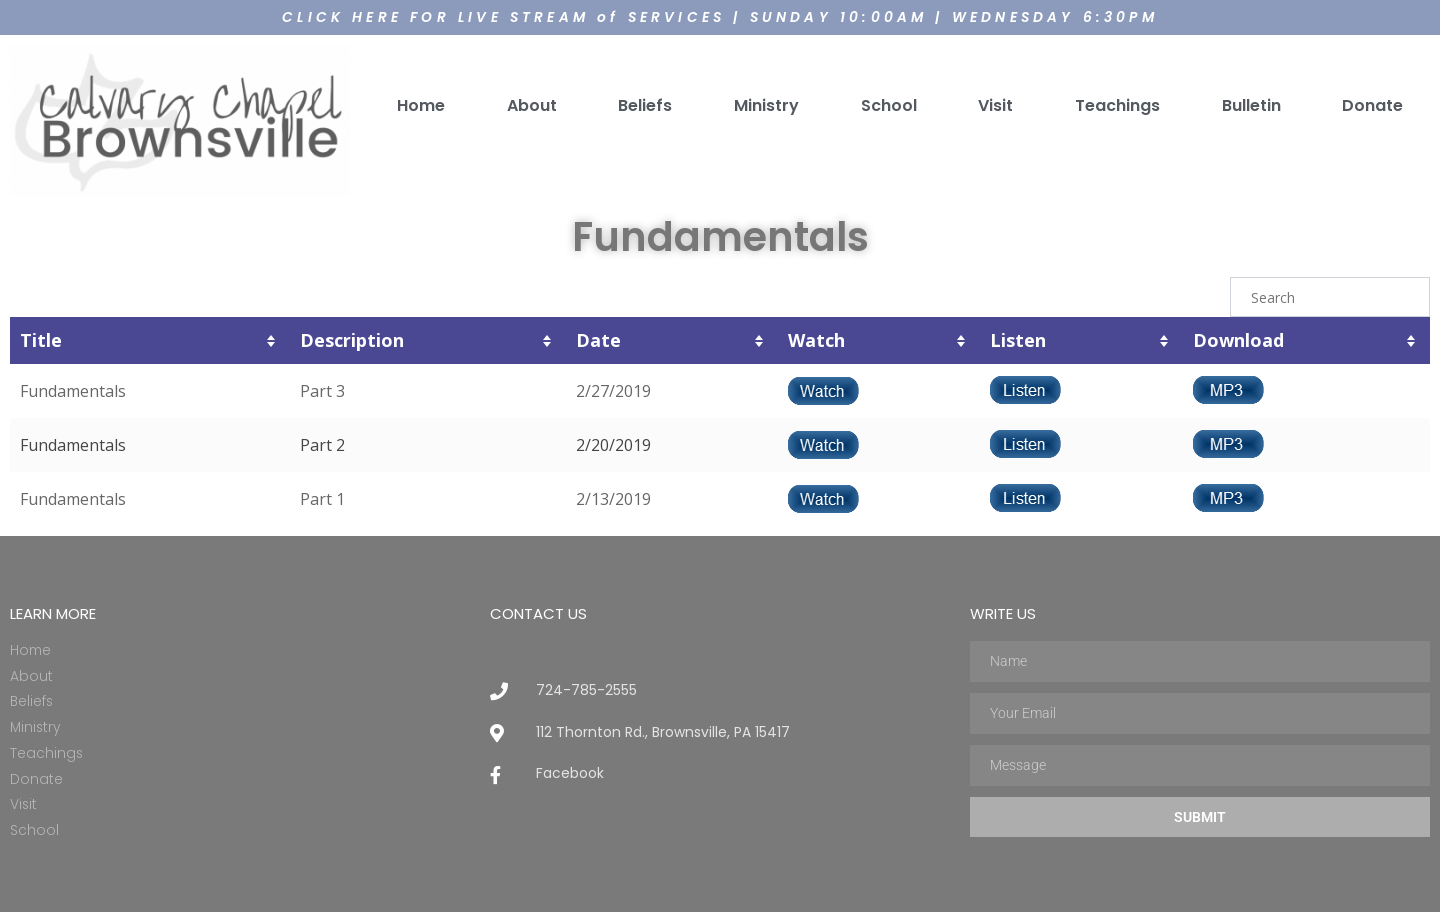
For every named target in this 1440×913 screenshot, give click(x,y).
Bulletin (1251, 104)
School (889, 104)
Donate (1372, 104)
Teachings (1117, 104)
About (532, 104)
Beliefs (645, 104)
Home (421, 104)
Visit (995, 104)
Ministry (766, 104)
